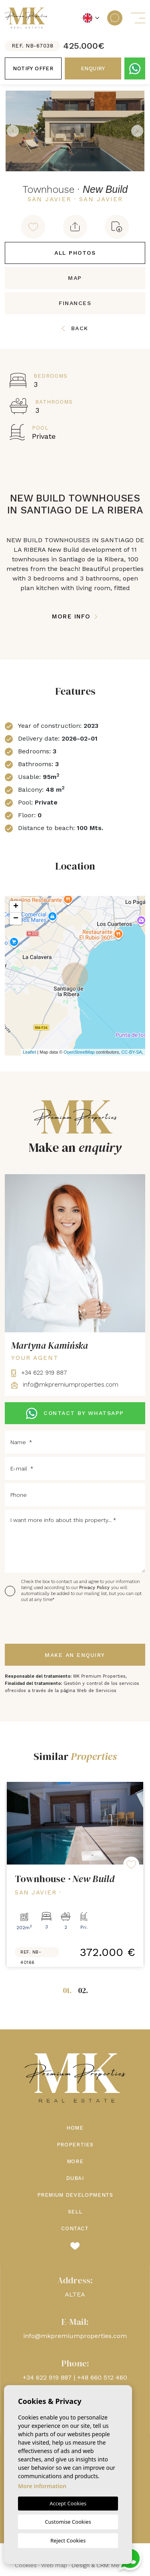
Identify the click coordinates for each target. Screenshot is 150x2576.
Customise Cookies (68, 2521)
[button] (75, 227)
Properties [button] (75, 2145)
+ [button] (15, 907)
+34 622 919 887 (39, 1372)
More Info (75, 616)
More (75, 2161)
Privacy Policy (95, 1587)
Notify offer (33, 68)
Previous (13, 131)
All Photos (75, 253)
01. (67, 1990)
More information (42, 2486)
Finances (75, 303)
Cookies (26, 2565)
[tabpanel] (75, 1874)
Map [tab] (75, 278)
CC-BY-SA (131, 1052)
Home (75, 2128)
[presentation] (47, 1624)
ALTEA (75, 2294)
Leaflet (29, 1052)
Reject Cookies (68, 2540)
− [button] (15, 919)
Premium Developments (75, 2195)
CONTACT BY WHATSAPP (75, 1413)
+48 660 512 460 (102, 2377)
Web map (54, 2565)
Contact (75, 2228)
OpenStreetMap (79, 1052)
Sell (75, 2212)
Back (75, 328)
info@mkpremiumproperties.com (64, 1384)
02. (83, 1990)
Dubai (75, 2178)
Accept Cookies (68, 2503)
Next (137, 131)
